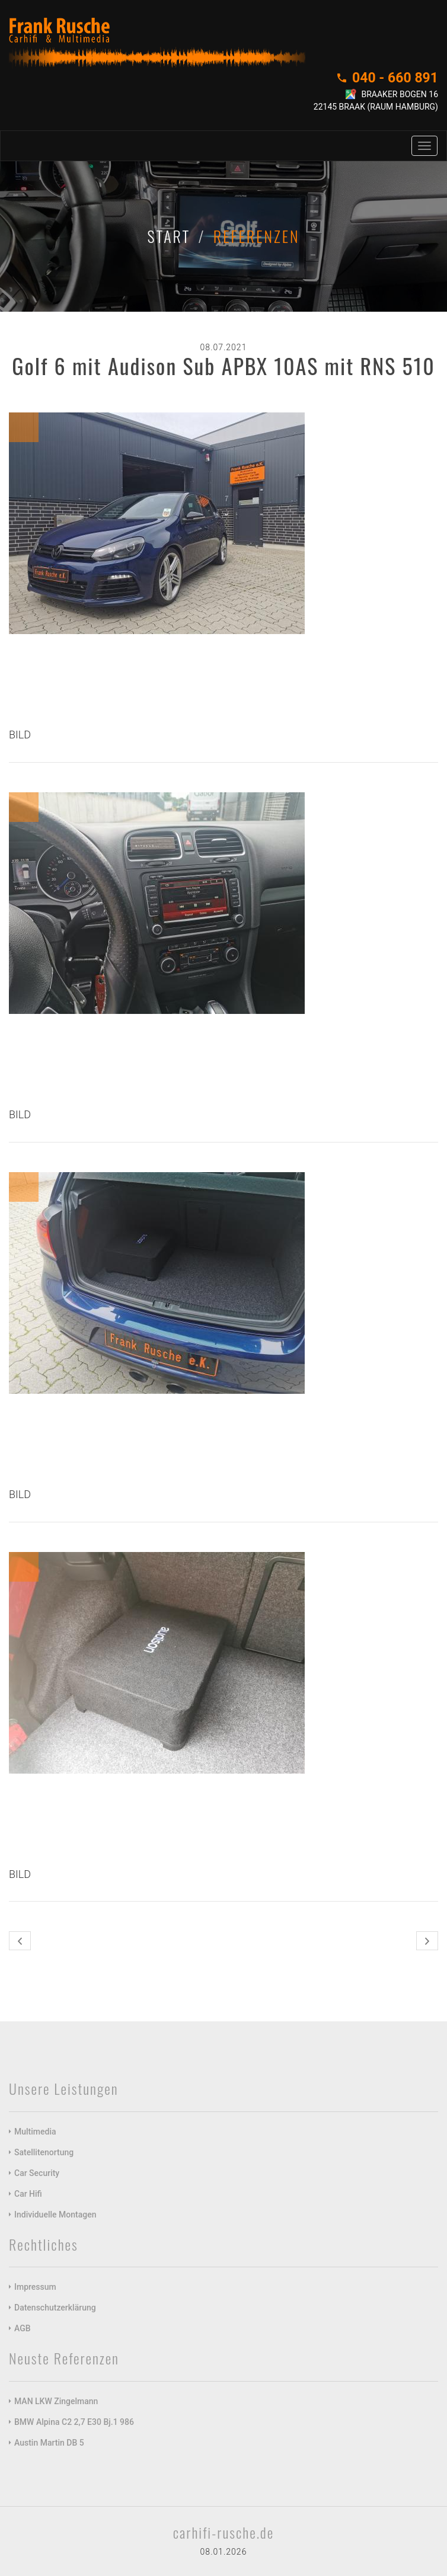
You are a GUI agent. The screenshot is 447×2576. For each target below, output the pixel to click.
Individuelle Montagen (55, 2214)
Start (168, 236)
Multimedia (35, 2131)
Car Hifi (28, 2194)
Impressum (35, 2287)
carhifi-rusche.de (223, 2532)
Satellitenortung (44, 2152)
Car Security (36, 2173)
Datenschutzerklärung (55, 2307)
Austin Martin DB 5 (49, 2442)
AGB (22, 2328)
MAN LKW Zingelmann (56, 2401)
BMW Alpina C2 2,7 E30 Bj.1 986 (74, 2422)
